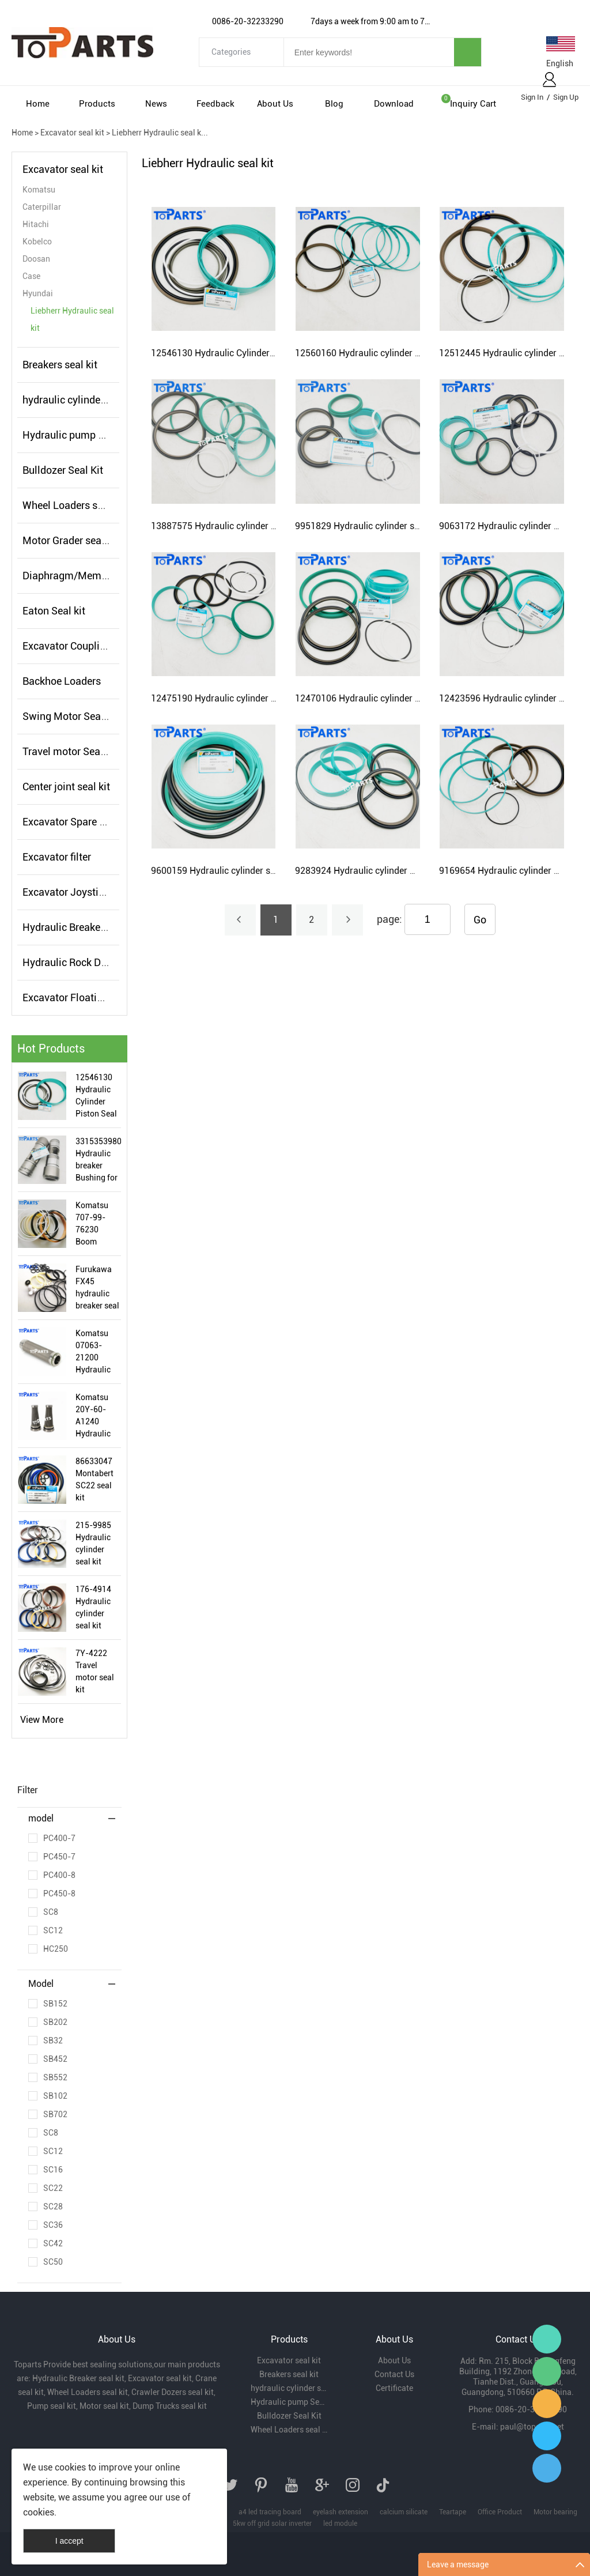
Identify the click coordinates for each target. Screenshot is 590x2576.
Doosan (36, 258)
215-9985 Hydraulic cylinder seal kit (93, 1543)
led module (340, 2524)
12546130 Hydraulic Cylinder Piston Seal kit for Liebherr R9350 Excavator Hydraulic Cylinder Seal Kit (96, 1096)
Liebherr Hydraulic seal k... (160, 132)
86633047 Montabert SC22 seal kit (94, 1479)
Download (394, 104)
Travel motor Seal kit (69, 751)
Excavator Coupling (66, 646)
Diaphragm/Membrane (74, 575)
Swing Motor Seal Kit (70, 716)
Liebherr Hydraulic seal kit (72, 319)
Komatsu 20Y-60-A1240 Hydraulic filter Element (93, 1416)
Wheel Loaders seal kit (73, 505)
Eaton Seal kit (53, 611)
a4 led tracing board (270, 2512)
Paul (546, 2436)
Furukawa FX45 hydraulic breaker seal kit (97, 1288)
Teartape (452, 2512)
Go (480, 920)
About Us (275, 104)
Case (31, 276)
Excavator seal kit (72, 132)
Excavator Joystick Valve (79, 892)
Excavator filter (56, 857)
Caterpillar (41, 207)
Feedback (215, 104)
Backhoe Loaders (61, 681)
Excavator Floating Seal (76, 997)
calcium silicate (404, 2512)
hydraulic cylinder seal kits (83, 400)
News (156, 104)
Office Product (500, 2512)
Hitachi (35, 224)
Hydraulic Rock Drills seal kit (87, 962)
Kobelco (37, 241)
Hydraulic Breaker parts (76, 927)
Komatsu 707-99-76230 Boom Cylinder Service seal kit (97, 1224)
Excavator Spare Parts (72, 822)
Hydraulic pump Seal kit (77, 435)
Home (38, 104)
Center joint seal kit (66, 786)
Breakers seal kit (59, 365)
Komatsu (38, 189)
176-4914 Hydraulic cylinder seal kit (93, 1607)
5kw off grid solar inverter (272, 2524)
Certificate (394, 2388)
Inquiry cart (473, 104)
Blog (334, 104)
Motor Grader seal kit (70, 540)
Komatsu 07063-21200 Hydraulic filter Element (93, 1352)
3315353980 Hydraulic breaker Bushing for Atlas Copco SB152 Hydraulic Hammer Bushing (98, 1160)
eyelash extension (340, 2512)
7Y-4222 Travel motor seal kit (94, 1671)
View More (41, 1719)
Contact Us (394, 2374)
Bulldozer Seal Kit (62, 470)
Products (97, 104)
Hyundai (37, 293)
